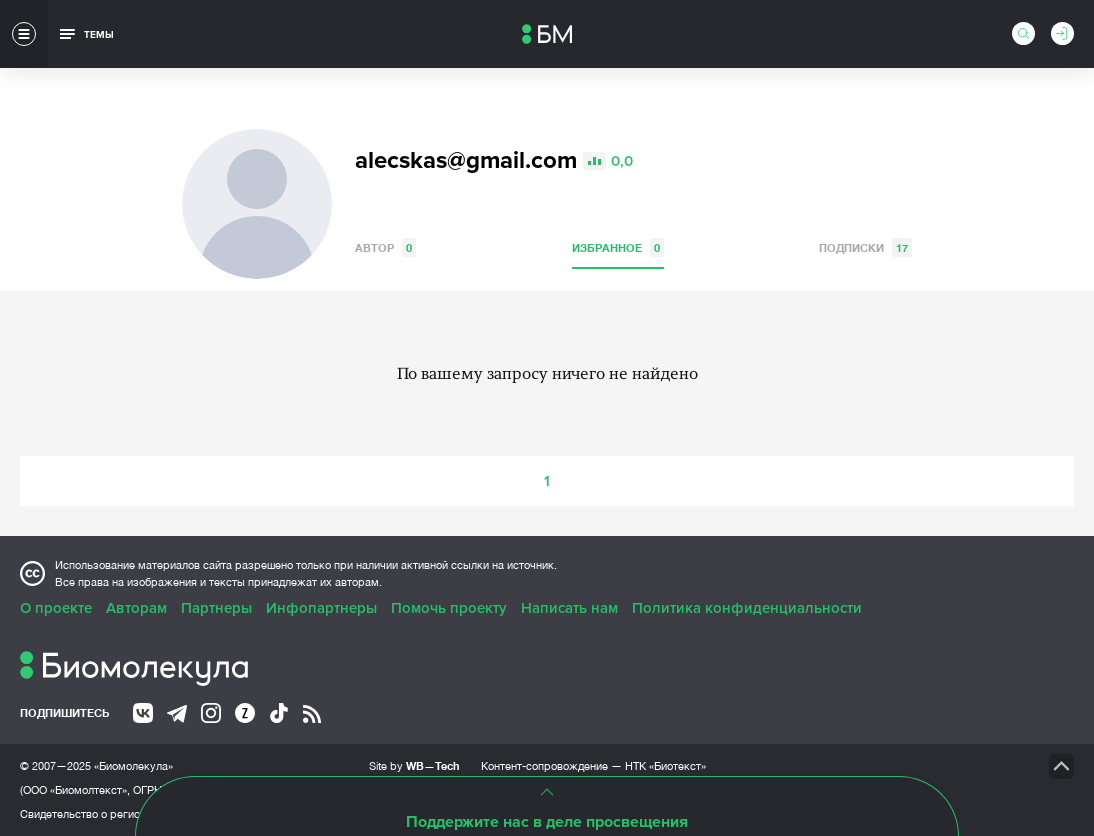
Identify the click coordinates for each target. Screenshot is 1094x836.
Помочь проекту (449, 608)
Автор (385, 247)
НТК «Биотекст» (665, 766)
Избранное (618, 247)
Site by (414, 765)
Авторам (136, 608)
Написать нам (569, 608)
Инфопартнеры (321, 608)
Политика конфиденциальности (747, 608)
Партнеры (216, 608)
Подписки (865, 247)
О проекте (56, 608)
